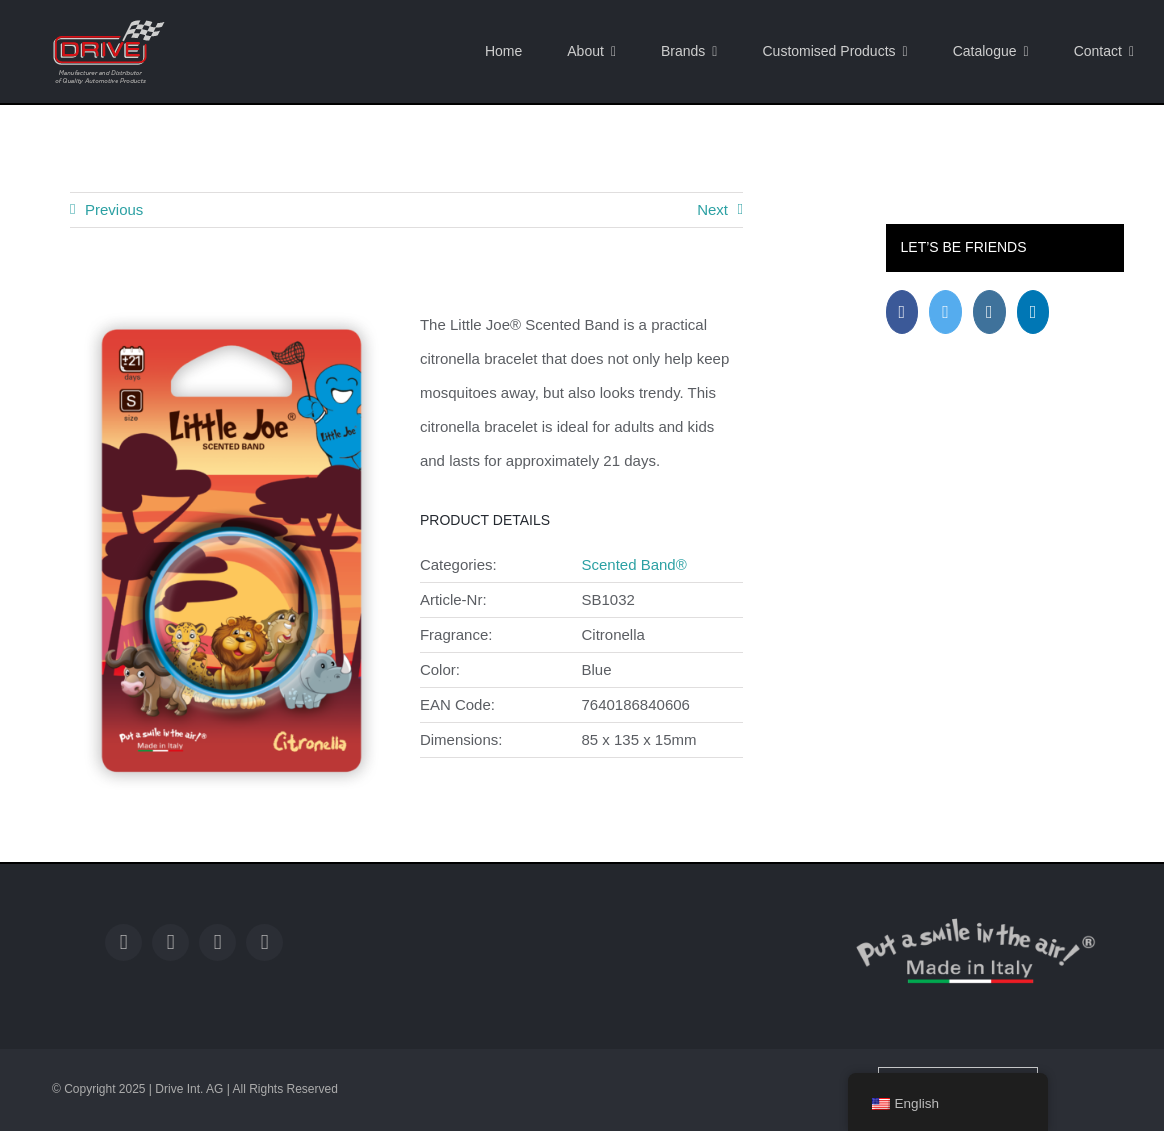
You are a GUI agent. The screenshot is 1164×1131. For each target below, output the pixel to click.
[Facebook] (902, 312)
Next (712, 209)
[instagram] (217, 942)
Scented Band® (633, 564)
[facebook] (123, 942)
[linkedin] (264, 942)
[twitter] (170, 942)
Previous (114, 209)
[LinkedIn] (1033, 312)
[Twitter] (945, 312)
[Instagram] (989, 312)
